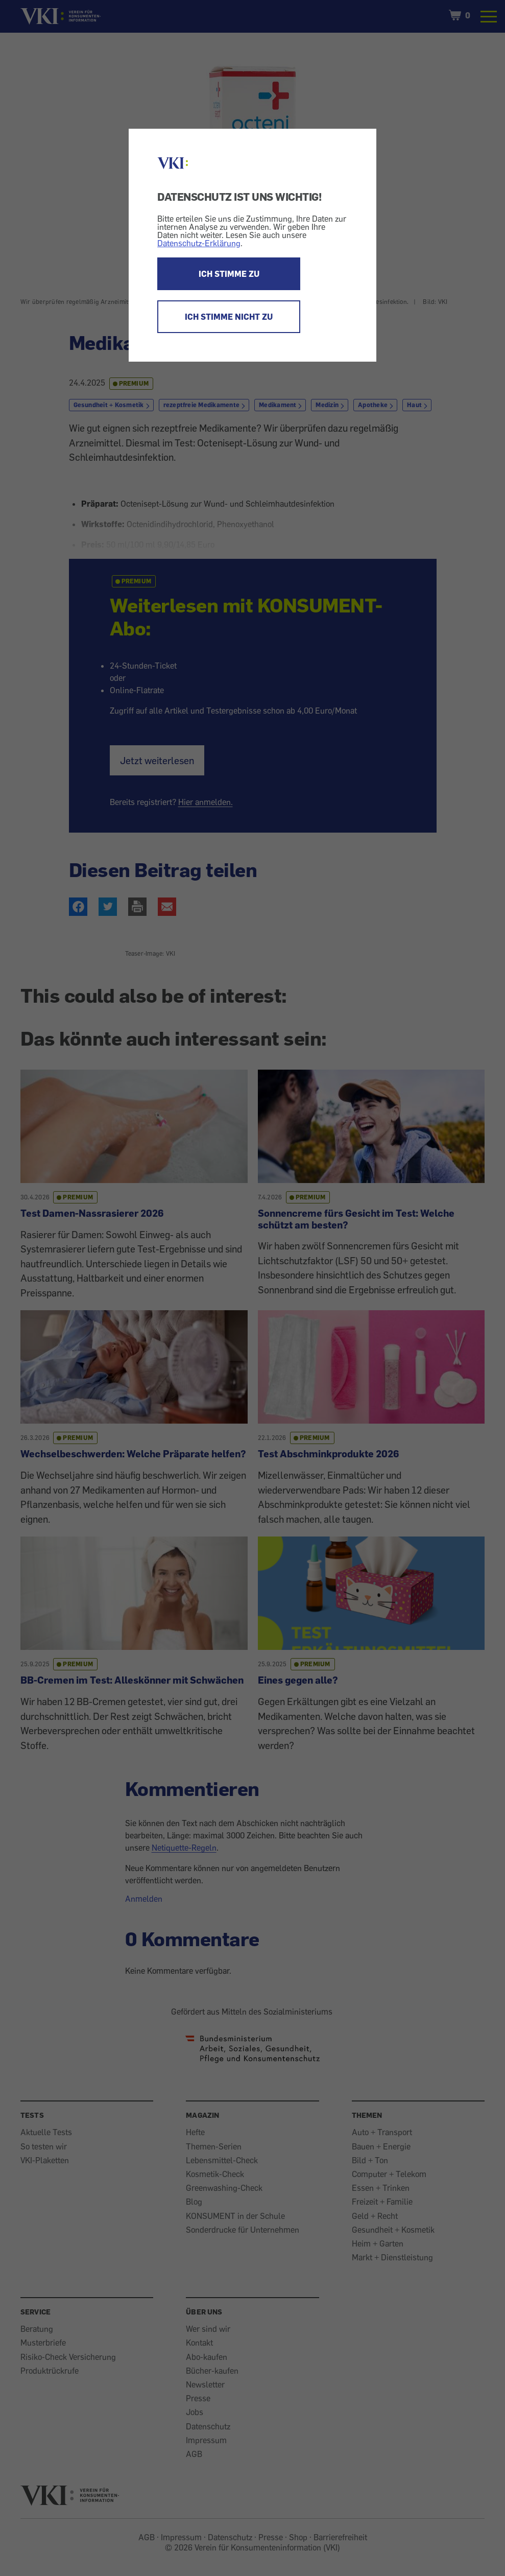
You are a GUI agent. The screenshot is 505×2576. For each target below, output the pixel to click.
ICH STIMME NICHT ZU (229, 317)
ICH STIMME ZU (229, 274)
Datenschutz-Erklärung (199, 243)
